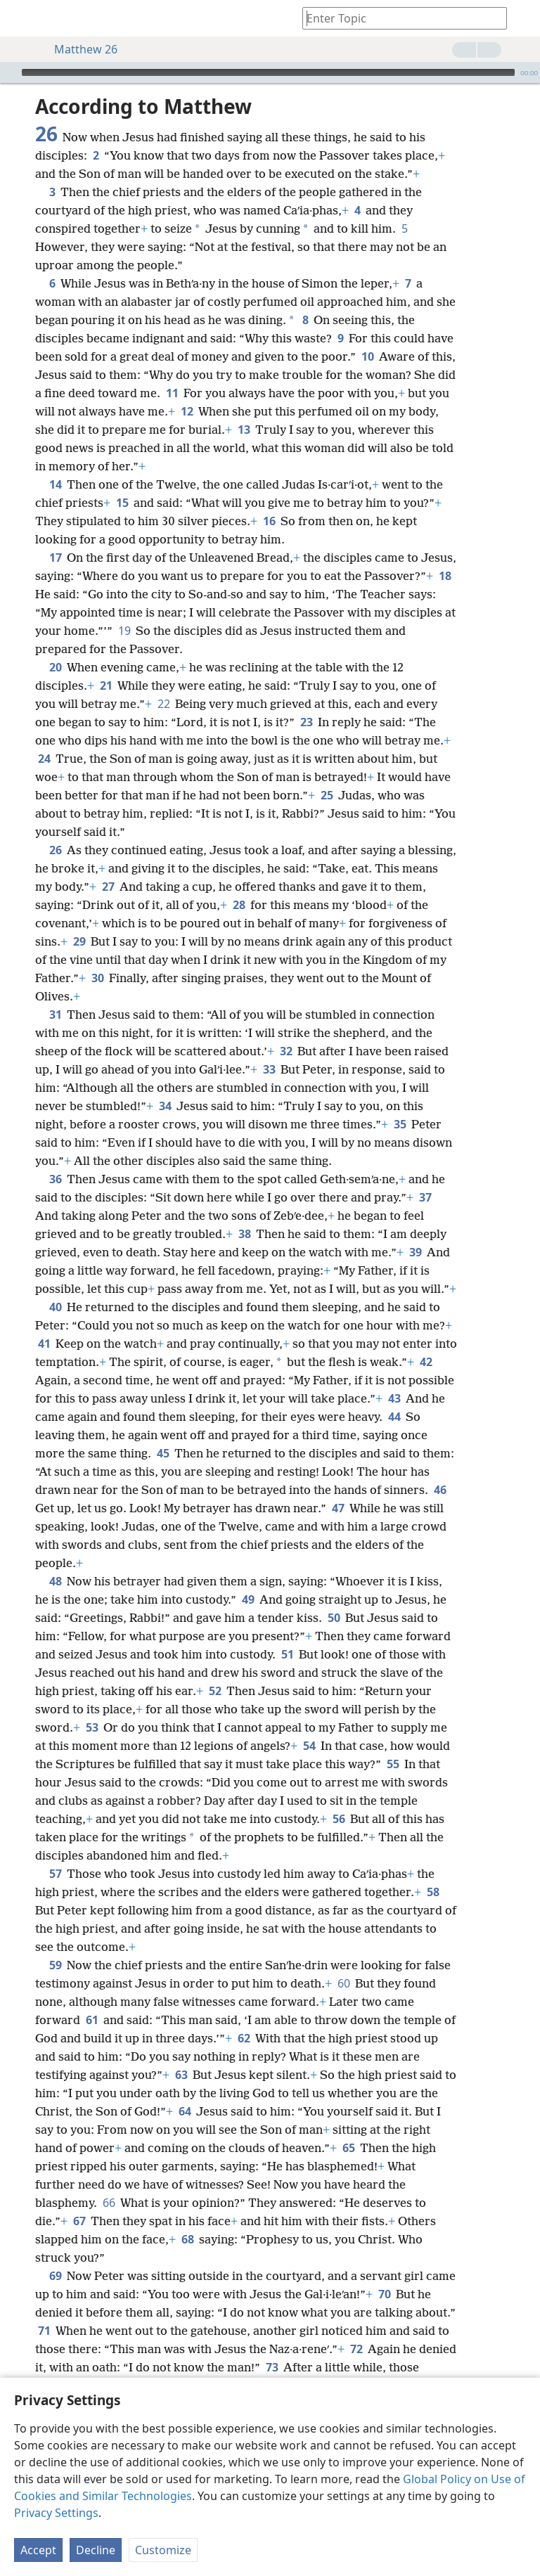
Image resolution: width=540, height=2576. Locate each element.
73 (272, 2367)
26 (55, 850)
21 (106, 685)
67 (79, 2221)
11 (172, 393)
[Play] (9, 72)
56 (338, 1819)
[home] (21, 18)
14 (55, 484)
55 (392, 1764)
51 (287, 1654)
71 (44, 2330)
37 (425, 1197)
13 (243, 429)
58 (433, 1892)
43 (394, 1398)
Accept (38, 2550)
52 (215, 1691)
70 (384, 2294)
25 (326, 795)
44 (394, 1416)
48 (55, 1581)
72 (356, 2349)
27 (108, 886)
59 (55, 1965)
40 (55, 1307)
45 (163, 1453)
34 (165, 1106)
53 (92, 1727)
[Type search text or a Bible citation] (398, 18)
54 (309, 1745)
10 (367, 356)
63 (181, 2074)
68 (187, 2239)
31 (55, 1014)
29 (79, 941)
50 (333, 1617)
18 (445, 576)
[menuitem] (21, 18)
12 (186, 411)
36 (55, 1179)
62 (243, 2038)
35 (400, 1124)
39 (415, 1252)
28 (239, 905)
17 (55, 557)
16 (269, 521)
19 (124, 630)
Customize (163, 2550)
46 (440, 1490)
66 (108, 2202)
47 (338, 1508)
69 (55, 2276)
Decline (95, 2550)
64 (184, 2111)
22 (163, 703)
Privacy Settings (56, 2512)
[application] (270, 72)
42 (426, 1362)
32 (286, 1051)
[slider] (268, 72)
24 (44, 758)
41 (44, 1343)
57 (55, 1873)
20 (55, 667)
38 (244, 1234)
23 (306, 722)
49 (248, 1599)
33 (269, 1069)
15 (122, 502)
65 (348, 2148)
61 (92, 2020)
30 (97, 978)
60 (343, 1983)
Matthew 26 (78, 49)
